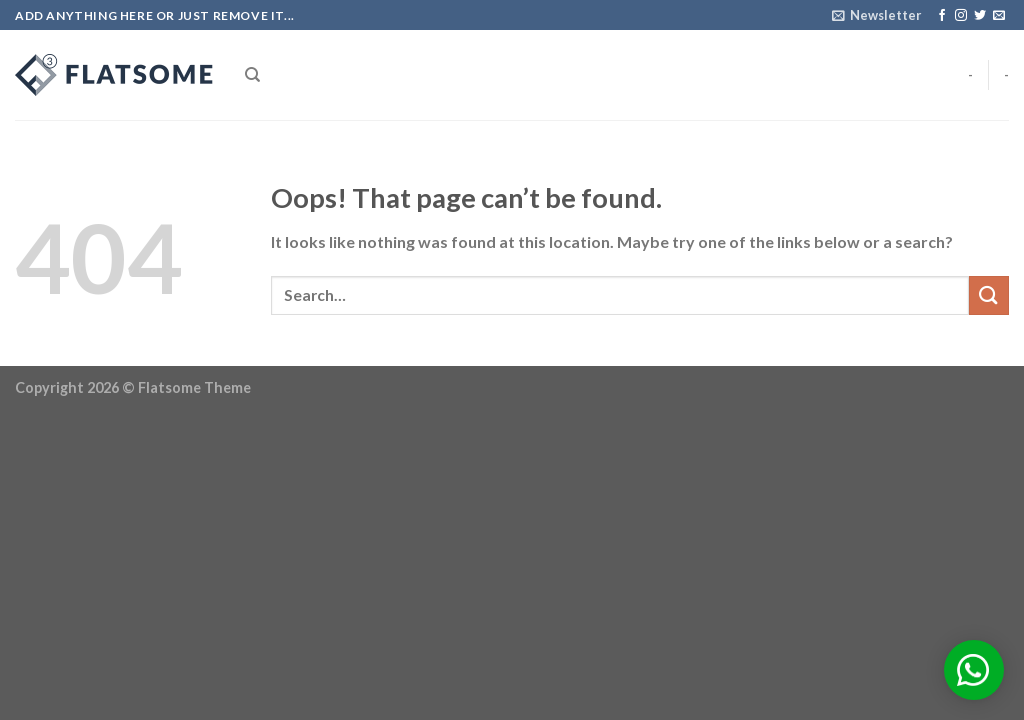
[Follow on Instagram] (961, 16)
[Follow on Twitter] (980, 16)
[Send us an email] (999, 16)
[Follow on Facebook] (942, 16)
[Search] (252, 75)
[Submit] (989, 295)
